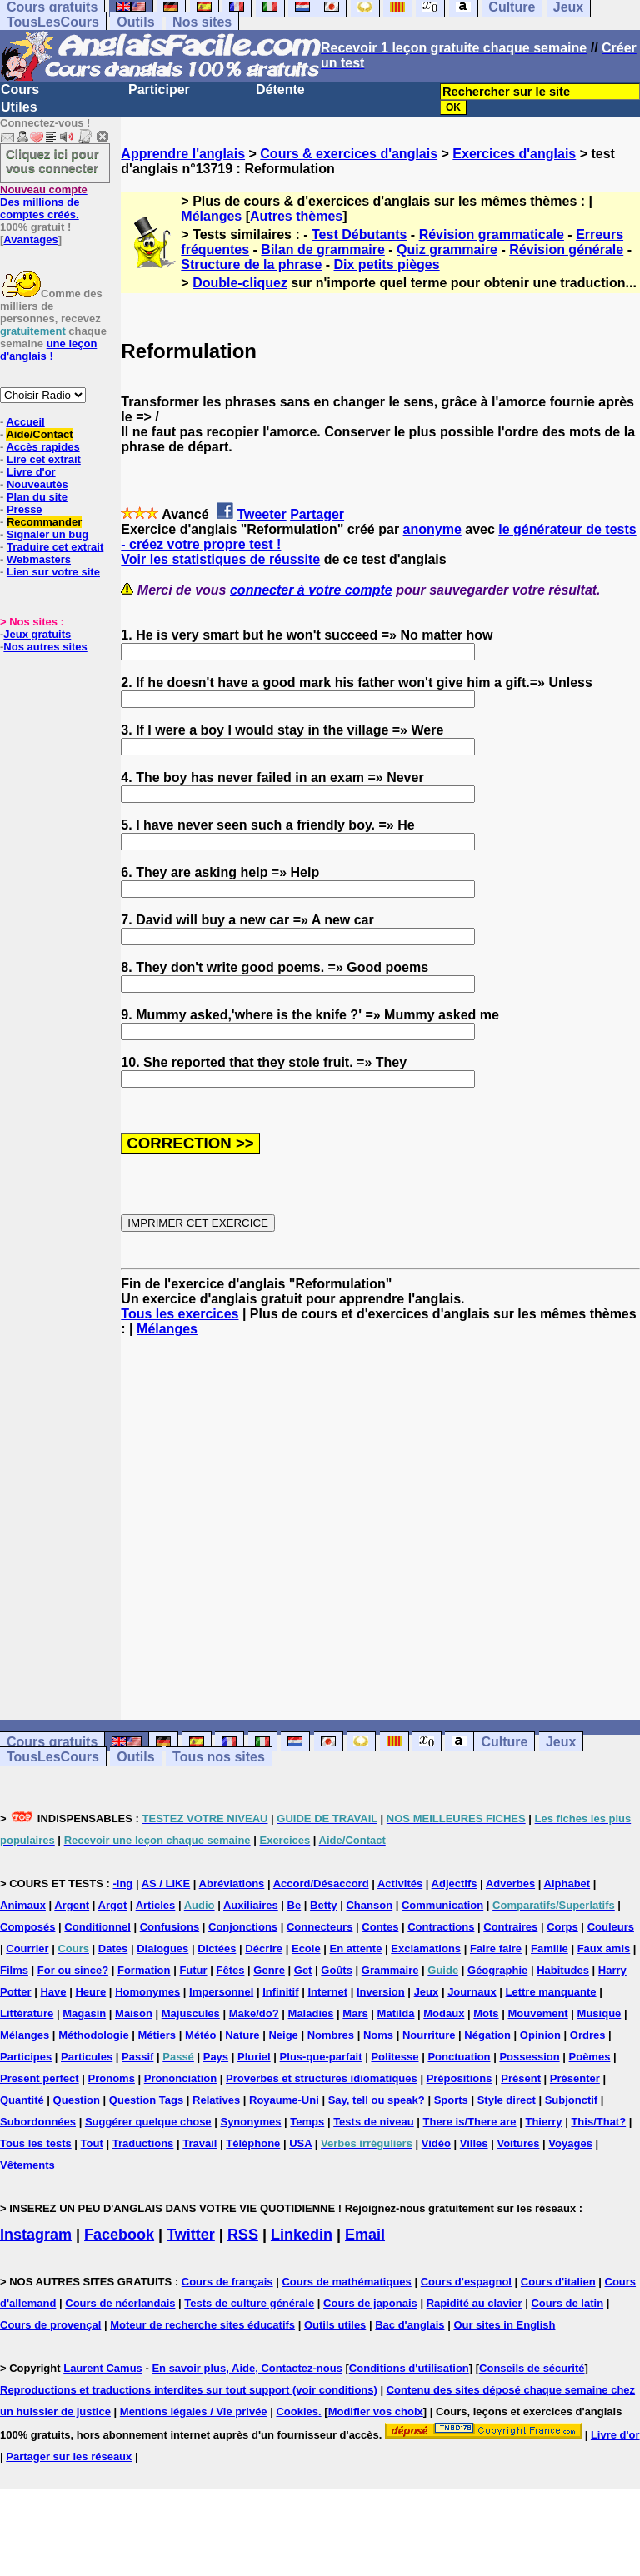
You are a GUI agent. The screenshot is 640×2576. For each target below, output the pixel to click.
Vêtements (27, 2165)
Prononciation (180, 2078)
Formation (144, 1970)
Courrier (27, 1948)
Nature (242, 2035)
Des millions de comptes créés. (44, 202)
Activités (400, 1883)
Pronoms (111, 2078)
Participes (26, 2056)
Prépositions (459, 2078)
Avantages (30, 239)
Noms (378, 2035)
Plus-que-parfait (321, 2056)
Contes (380, 1927)
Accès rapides (42, 447)
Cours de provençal (50, 2325)
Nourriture (429, 2035)
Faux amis (604, 1948)
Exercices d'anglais (514, 154)
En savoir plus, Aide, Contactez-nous (247, 2368)
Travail (199, 2143)
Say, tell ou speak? (376, 2100)
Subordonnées (38, 2121)
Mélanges (211, 216)
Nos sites (202, 22)
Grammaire (390, 1970)
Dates (113, 1948)
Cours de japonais (370, 2303)
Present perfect (39, 2078)
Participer (159, 89)
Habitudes (563, 1970)
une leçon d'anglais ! (48, 349)
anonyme (432, 529)
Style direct (507, 2100)
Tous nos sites (218, 1757)
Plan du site (37, 497)
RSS (243, 2234)
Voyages (570, 2143)
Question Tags (146, 2100)
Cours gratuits (52, 1742)
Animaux (23, 1905)
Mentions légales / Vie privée (194, 2411)
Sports (451, 2100)
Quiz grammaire (447, 249)
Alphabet (567, 1883)
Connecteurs (319, 1927)
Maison (133, 2013)
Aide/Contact (39, 434)
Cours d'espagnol (466, 2281)
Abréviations (232, 1883)
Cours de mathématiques (346, 2281)
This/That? (598, 2121)
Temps (307, 2121)
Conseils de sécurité (531, 2368)
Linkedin (301, 2234)
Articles (156, 1905)
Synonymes (250, 2121)
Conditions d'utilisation (409, 2368)
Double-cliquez (240, 283)
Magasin (84, 2013)
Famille (549, 1948)
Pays (215, 2056)
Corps (562, 1927)
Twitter (191, 2234)
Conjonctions (243, 1927)
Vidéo (436, 2143)
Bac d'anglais (409, 2325)
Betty (324, 1905)
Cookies (297, 2411)
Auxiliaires (250, 1905)
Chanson (369, 1905)
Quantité (22, 2100)
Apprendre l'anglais (183, 154)
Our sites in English (504, 2325)
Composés (27, 1927)
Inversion (381, 1992)
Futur (193, 1970)
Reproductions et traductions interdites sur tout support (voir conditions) (189, 2390)
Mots (485, 2013)
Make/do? (254, 2013)
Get (303, 1970)
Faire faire (496, 1948)
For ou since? (73, 1970)
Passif (137, 2056)
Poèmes (590, 2056)
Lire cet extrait (44, 459)
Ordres (588, 2035)
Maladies (311, 2013)
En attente (356, 1948)
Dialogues (162, 1948)
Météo (201, 2035)
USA (300, 2143)
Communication (442, 1905)
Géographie (498, 1970)
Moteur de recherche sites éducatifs (202, 2325)
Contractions (441, 1927)
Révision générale (566, 249)
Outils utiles (335, 2325)
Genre (269, 1970)
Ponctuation (459, 2056)
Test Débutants (359, 234)
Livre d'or (31, 472)
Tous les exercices (179, 1314)
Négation (487, 2035)
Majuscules (191, 2013)
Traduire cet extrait (55, 547)
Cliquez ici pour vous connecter (52, 161)
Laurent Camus (102, 2368)
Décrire (263, 1948)
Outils (135, 22)
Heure (90, 1992)
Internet (328, 1992)
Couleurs (611, 1927)
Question (76, 2100)
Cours (20, 89)
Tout (92, 2143)
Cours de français (227, 2281)
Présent (521, 2078)
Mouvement (538, 2013)
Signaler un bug (47, 534)
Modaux (443, 2013)
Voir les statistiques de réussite (220, 559)
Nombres (331, 2035)
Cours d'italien (558, 2281)
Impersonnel (221, 1992)
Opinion (540, 2035)
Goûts (336, 1970)
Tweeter (261, 514)
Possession (529, 2056)
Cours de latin (567, 2303)
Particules (86, 2056)
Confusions (170, 1927)
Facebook (119, 2234)
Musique (600, 2013)
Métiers (157, 2035)
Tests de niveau (373, 2121)
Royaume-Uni (284, 2100)
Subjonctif (571, 2100)
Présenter (575, 2078)
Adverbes (510, 1883)
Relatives (216, 2100)
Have (53, 1992)
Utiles (19, 107)
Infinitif (280, 1992)
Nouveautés (37, 484)
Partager (317, 514)
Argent (71, 1905)
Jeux (561, 1742)
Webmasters (39, 559)
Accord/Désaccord (321, 1883)
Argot (113, 1905)
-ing (122, 1883)
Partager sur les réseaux (69, 2456)
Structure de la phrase (251, 264)
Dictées (217, 1948)
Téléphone (253, 2143)
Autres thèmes (296, 216)
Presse (24, 509)
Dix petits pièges (387, 264)
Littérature (26, 2013)
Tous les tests (36, 2143)
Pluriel (254, 2056)
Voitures (518, 2143)
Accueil (25, 422)
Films (14, 1970)
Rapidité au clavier (474, 2303)
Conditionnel (97, 1927)
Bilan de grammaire (323, 249)
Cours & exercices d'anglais (349, 154)
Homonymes (147, 1992)
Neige (283, 2035)
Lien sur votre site (53, 572)
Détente (280, 89)
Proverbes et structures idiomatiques (322, 2078)
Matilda (396, 2013)
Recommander (44, 522)
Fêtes (230, 1970)
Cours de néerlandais (120, 2303)
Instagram (36, 2234)
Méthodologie (93, 2035)
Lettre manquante (551, 1992)
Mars (355, 2013)
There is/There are (470, 2121)
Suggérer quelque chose (148, 2121)
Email (365, 2234)
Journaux (472, 1992)
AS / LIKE (166, 1883)
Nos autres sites (45, 646)
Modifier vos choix (375, 2411)
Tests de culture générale (249, 2303)
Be (295, 1905)
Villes (474, 2143)
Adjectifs (455, 1883)
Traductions (143, 2143)
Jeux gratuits (37, 634)
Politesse (394, 2056)
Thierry (543, 2121)
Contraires (510, 1927)
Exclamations (426, 1948)
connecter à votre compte (311, 590)
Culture (504, 1742)
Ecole (306, 1948)
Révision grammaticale (491, 234)
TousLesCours (53, 22)
